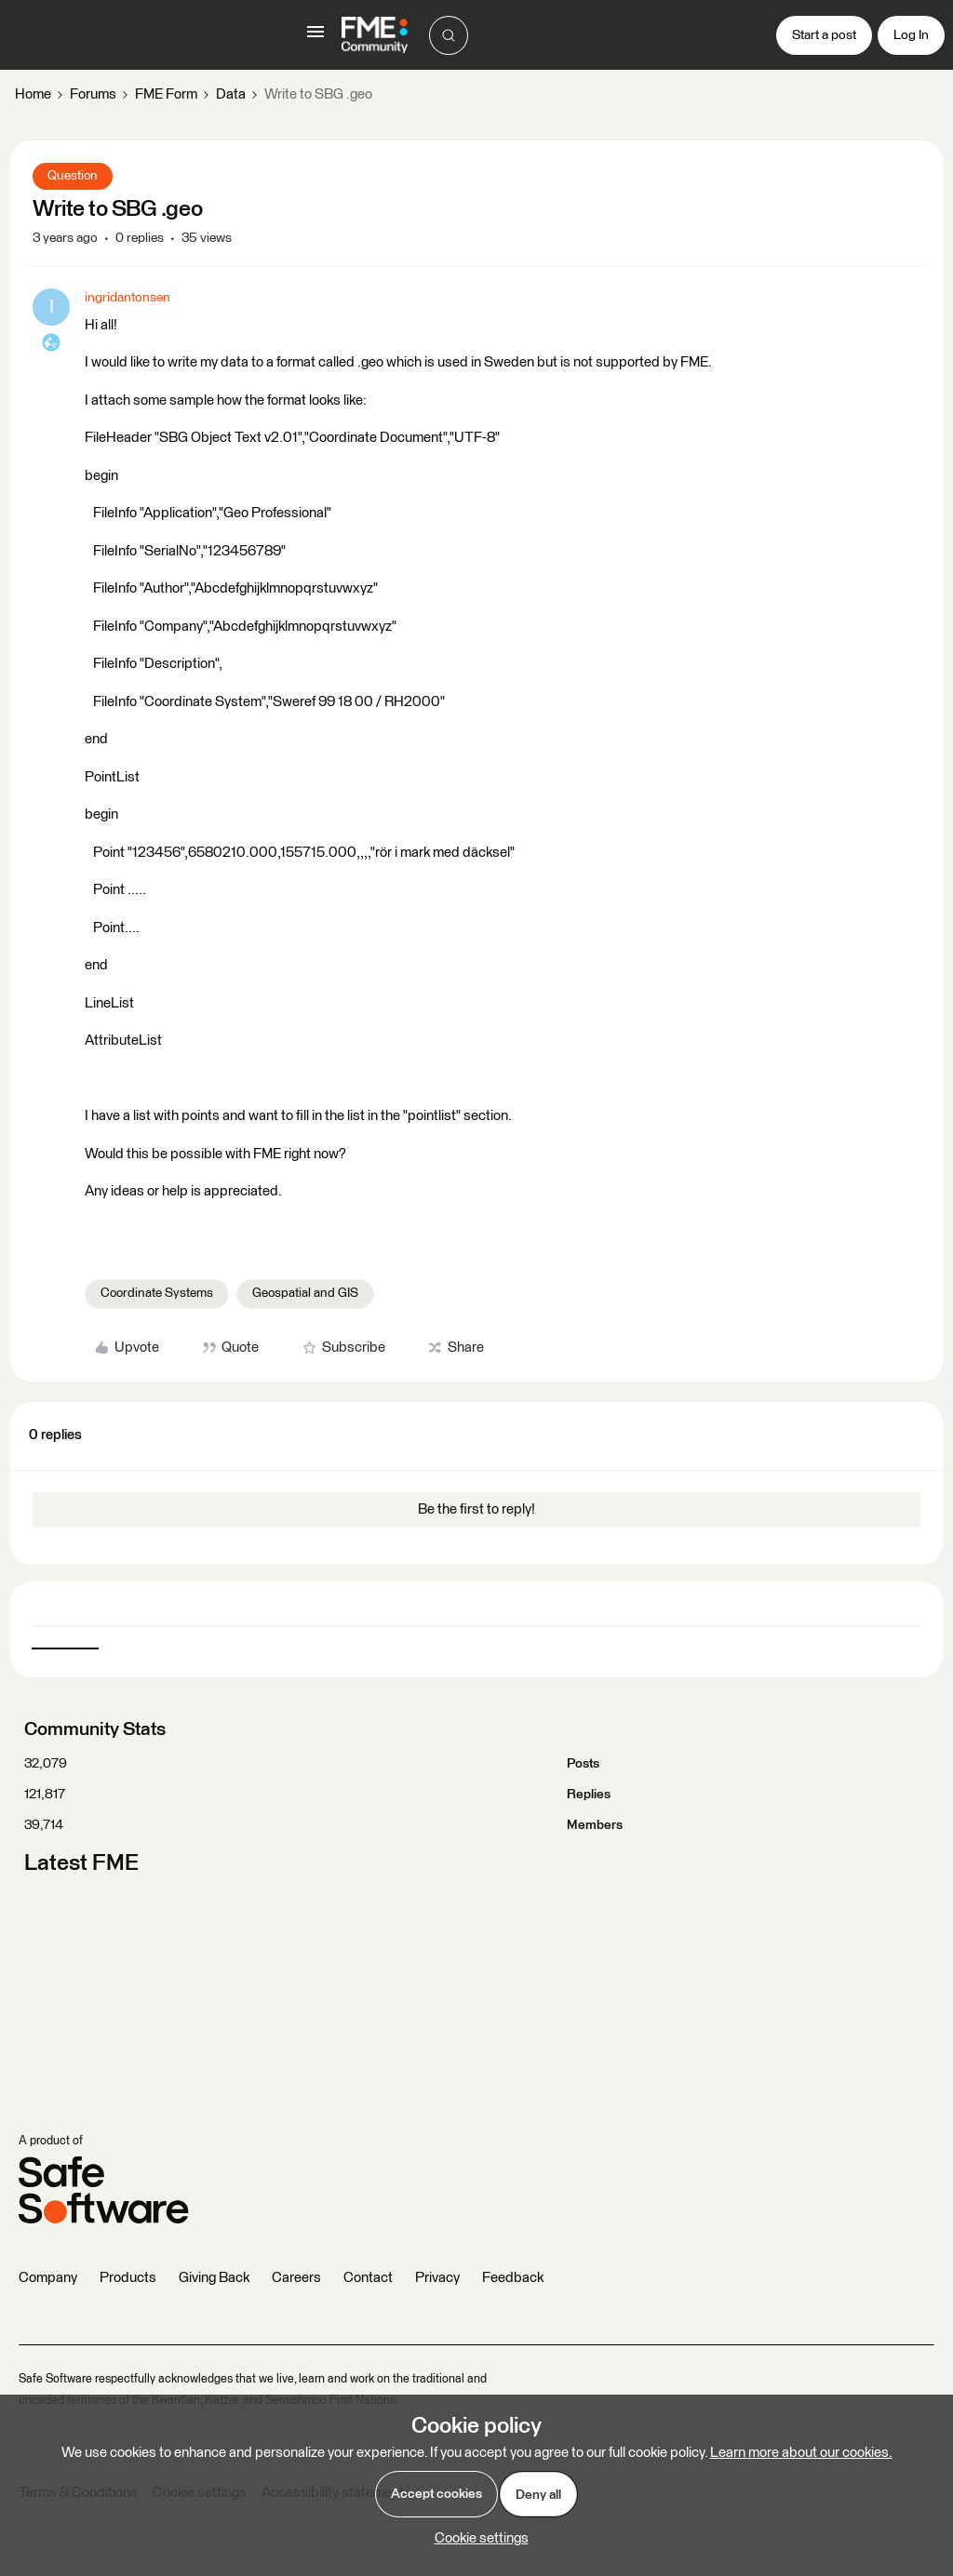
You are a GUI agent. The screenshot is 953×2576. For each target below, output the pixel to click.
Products (128, 2278)
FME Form (166, 94)
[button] (315, 39)
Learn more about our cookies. (801, 2453)
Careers (296, 2278)
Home (33, 94)
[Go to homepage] (375, 35)
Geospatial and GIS (305, 1293)
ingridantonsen (127, 297)
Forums (93, 94)
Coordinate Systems (157, 1293)
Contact (368, 2278)
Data (231, 94)
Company (48, 2278)
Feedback (513, 2278)
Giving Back (214, 2278)
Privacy (437, 2278)
